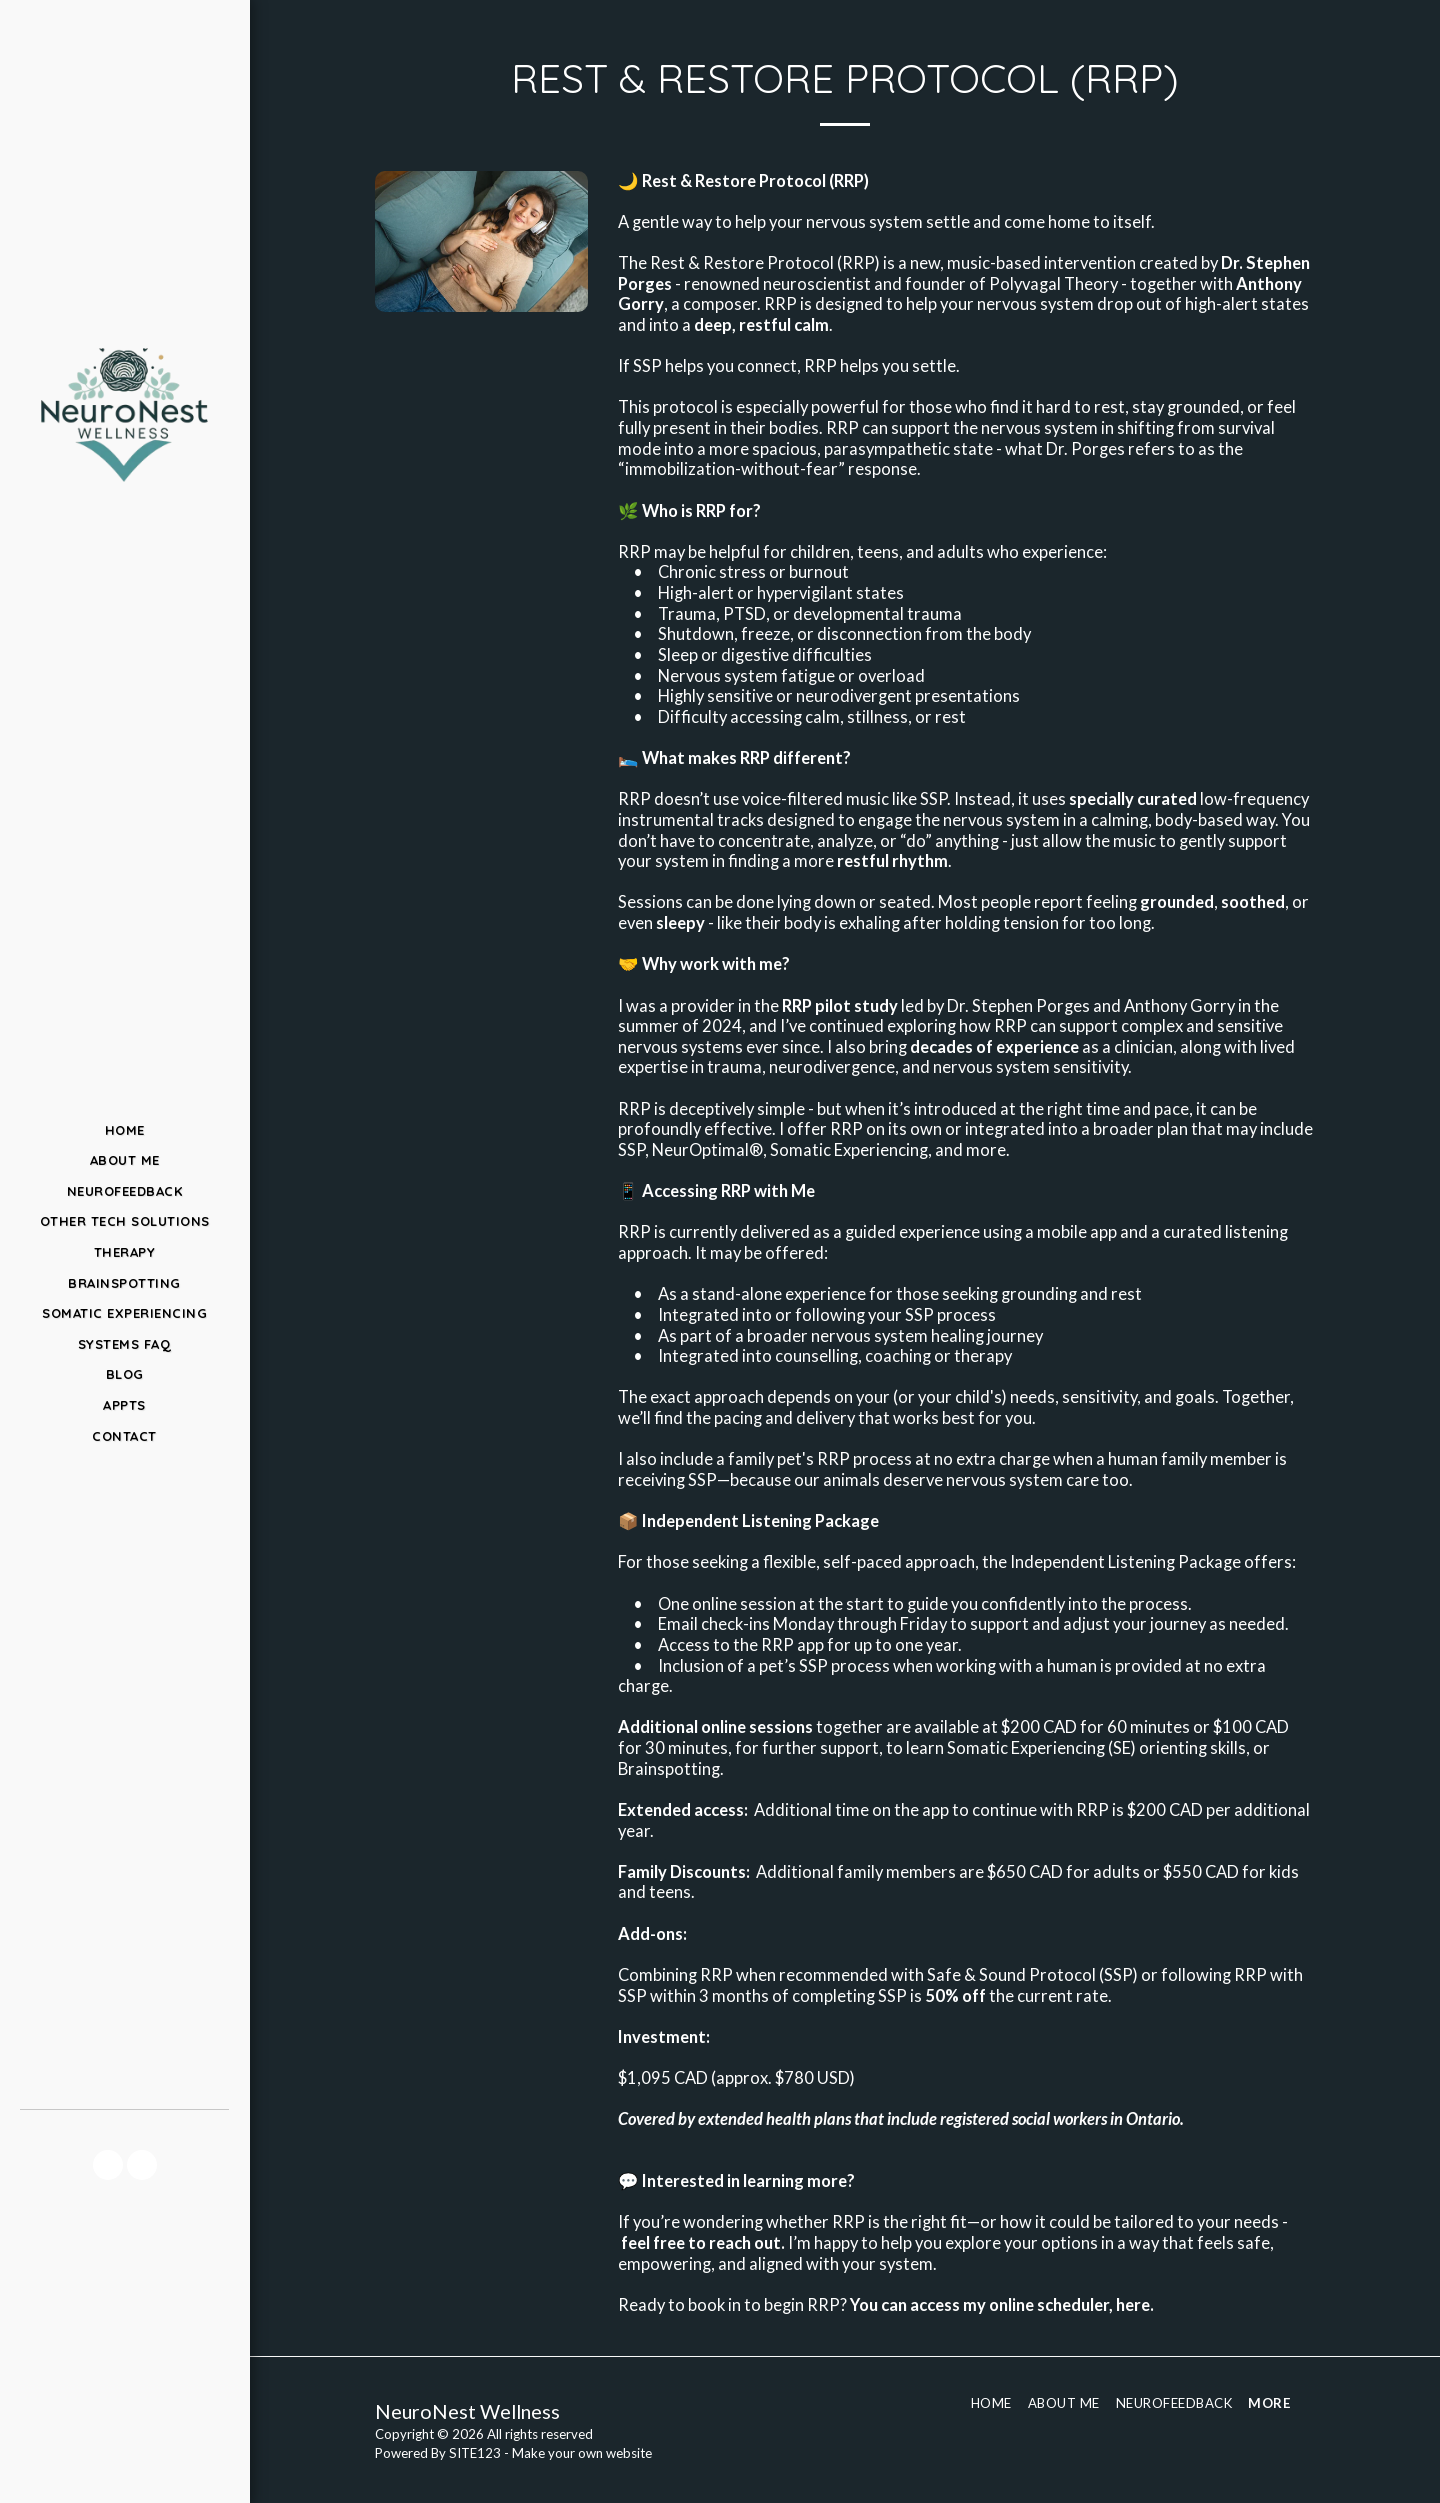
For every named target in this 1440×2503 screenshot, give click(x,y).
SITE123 (475, 2453)
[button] (108, 2165)
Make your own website (582, 2453)
